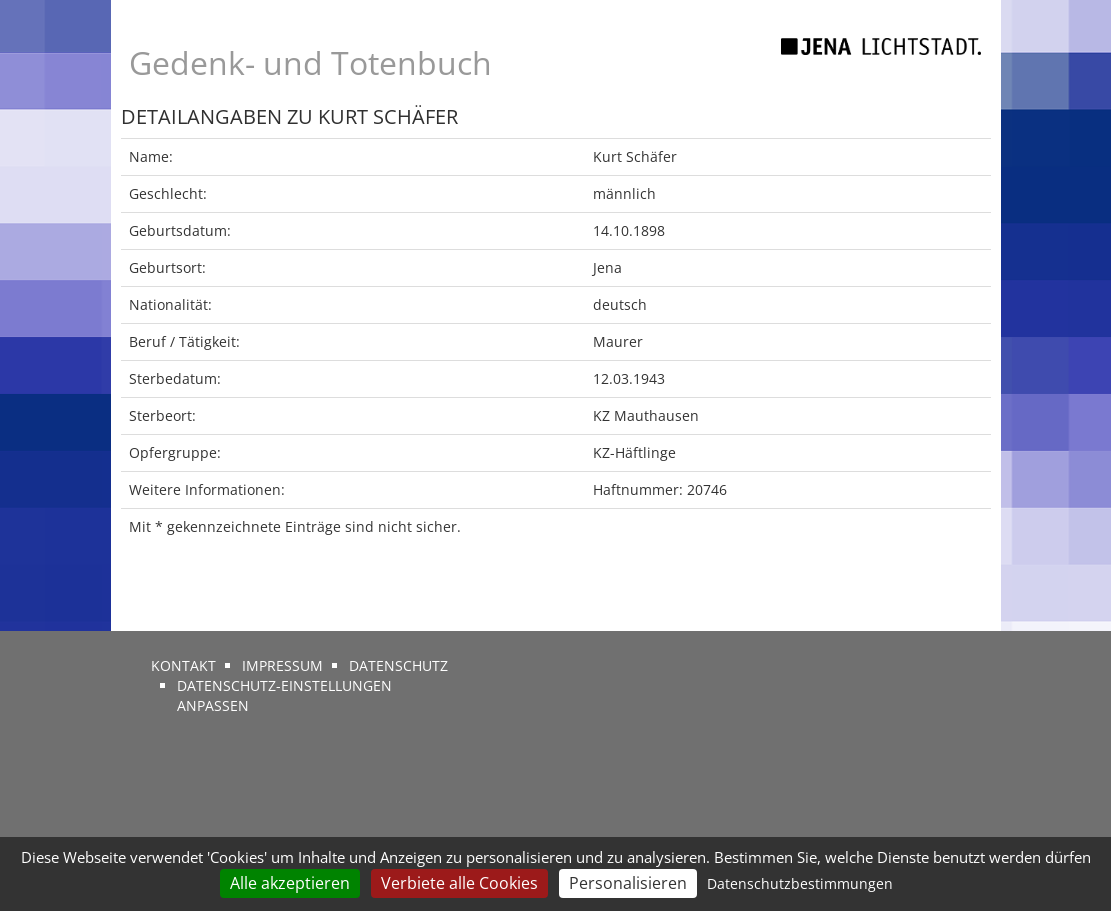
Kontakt (183, 665)
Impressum (282, 665)
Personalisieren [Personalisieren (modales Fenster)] (628, 883)
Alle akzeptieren (290, 883)
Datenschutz (398, 665)
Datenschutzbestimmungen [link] (800, 883)
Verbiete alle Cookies (459, 883)
